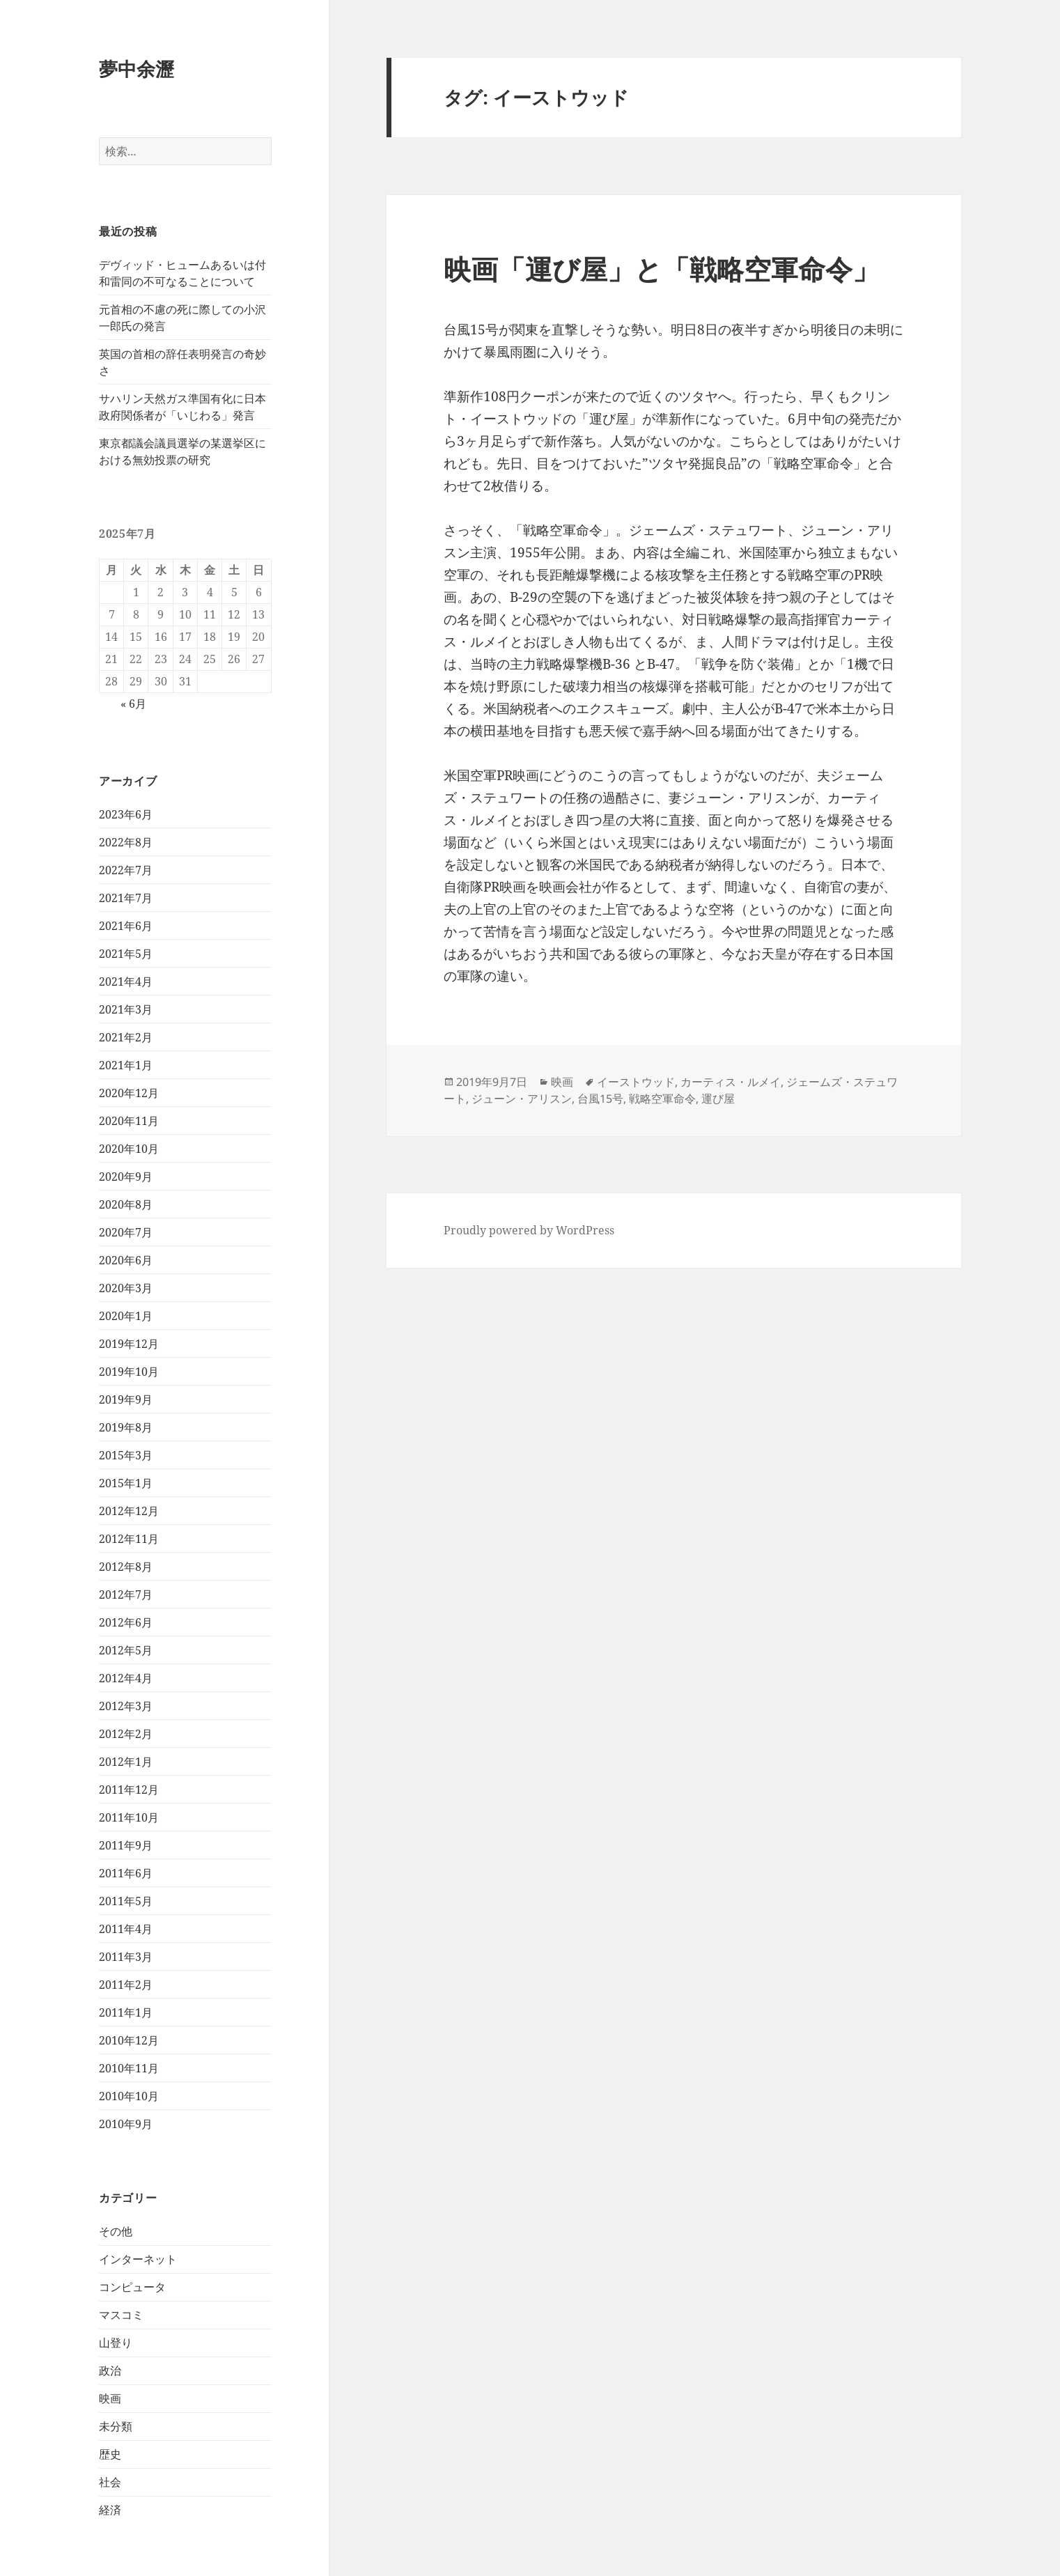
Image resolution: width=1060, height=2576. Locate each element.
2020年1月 (126, 1316)
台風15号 (600, 1098)
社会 (110, 2482)
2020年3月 (126, 1288)
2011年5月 (126, 1901)
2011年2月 (126, 1984)
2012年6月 (126, 1622)
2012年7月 (126, 1594)
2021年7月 (126, 898)
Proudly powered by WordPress (529, 1230)
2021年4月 (126, 981)
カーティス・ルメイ (730, 1081)
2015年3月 (126, 1455)
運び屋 (718, 1098)
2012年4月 (126, 1678)
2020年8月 (126, 1204)
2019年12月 (129, 1343)
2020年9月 (126, 1176)
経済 (110, 2509)
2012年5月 (126, 1650)
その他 (115, 2231)
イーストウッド (636, 1081)
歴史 (110, 2454)
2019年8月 (126, 1427)
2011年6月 (126, 1873)
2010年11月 (129, 2068)
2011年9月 (126, 1845)
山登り (115, 2342)
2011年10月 (129, 1817)
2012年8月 (126, 1566)
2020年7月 (126, 1232)
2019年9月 (126, 1399)
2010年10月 (129, 2096)
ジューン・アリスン (521, 1098)
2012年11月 (129, 1538)
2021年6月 (126, 925)
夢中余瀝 (136, 69)
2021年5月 (126, 953)
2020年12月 (129, 1093)
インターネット (138, 2259)
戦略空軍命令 (662, 1098)
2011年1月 (126, 2012)
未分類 (115, 2426)
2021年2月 (126, 1037)
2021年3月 (126, 1009)
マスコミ (121, 2314)
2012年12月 (129, 1511)
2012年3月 (126, 1706)
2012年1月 (126, 1761)
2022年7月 (126, 870)
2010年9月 (126, 2124)
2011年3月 (126, 1956)
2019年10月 (129, 1371)
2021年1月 (126, 1065)
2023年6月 (126, 814)
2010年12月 (129, 2040)
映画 (110, 2398)
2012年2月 (126, 1733)
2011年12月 (129, 1789)
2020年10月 (129, 1148)
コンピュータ (132, 2287)
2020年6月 (126, 1260)
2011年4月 (126, 1929)
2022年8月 (126, 842)
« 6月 (133, 703)
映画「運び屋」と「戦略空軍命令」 (662, 268)
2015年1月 (126, 1483)
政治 (110, 2370)
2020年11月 (129, 1120)
